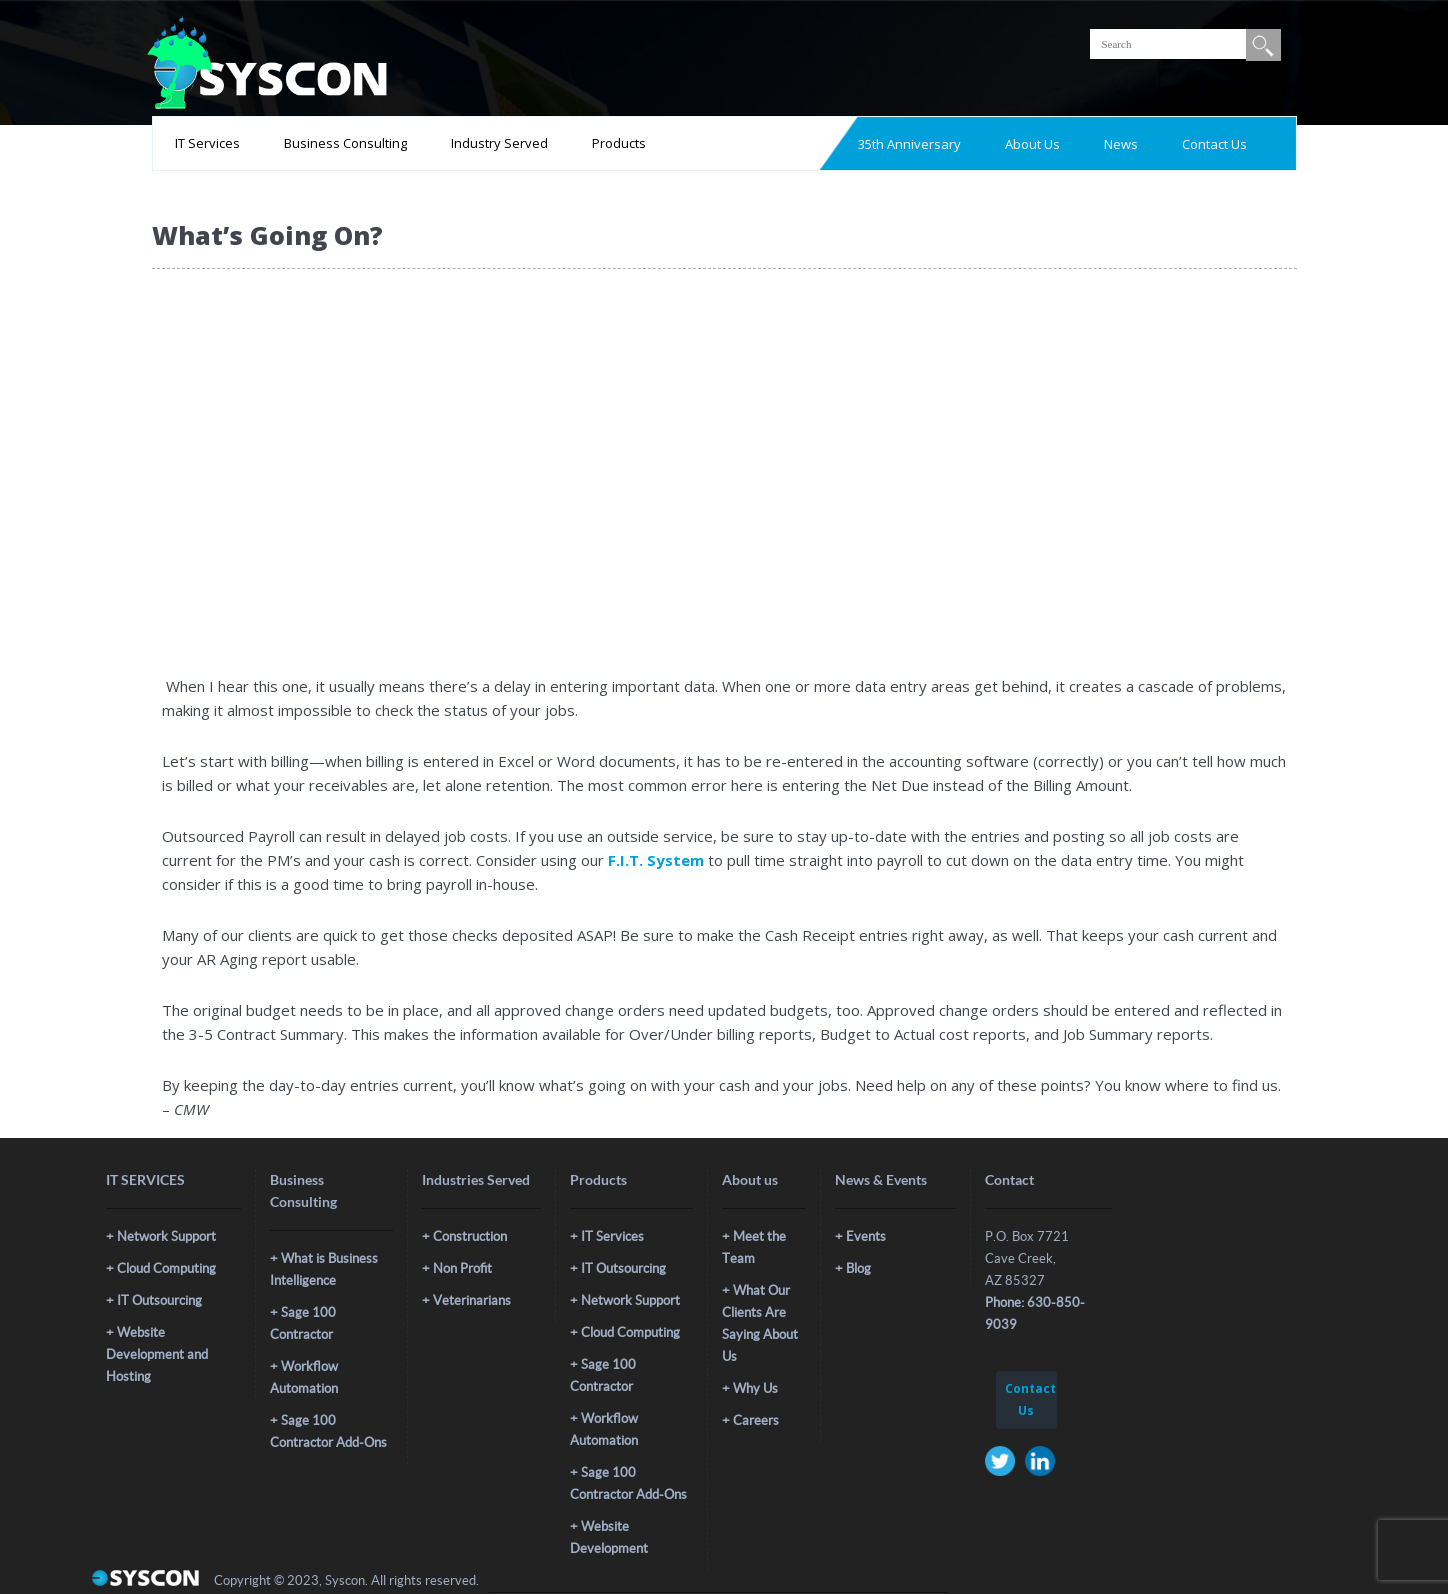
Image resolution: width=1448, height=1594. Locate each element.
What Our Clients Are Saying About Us (760, 1323)
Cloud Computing (166, 1268)
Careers (756, 1420)
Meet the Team (754, 1247)
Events (866, 1236)
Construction (470, 1236)
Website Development (609, 1537)
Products (619, 143)
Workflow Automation (304, 1377)
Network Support (166, 1236)
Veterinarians (472, 1300)
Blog (858, 1268)
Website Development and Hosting (157, 1354)
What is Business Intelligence (324, 1269)
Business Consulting (345, 143)
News (1121, 144)
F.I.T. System (656, 860)
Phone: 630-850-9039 (1035, 1313)
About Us (1032, 144)
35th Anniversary (909, 144)
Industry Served (499, 143)
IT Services (207, 143)
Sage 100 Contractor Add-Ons (328, 1431)
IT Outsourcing (159, 1300)
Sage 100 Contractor (303, 1323)
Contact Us (1214, 144)
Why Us (755, 1388)
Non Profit (462, 1268)
